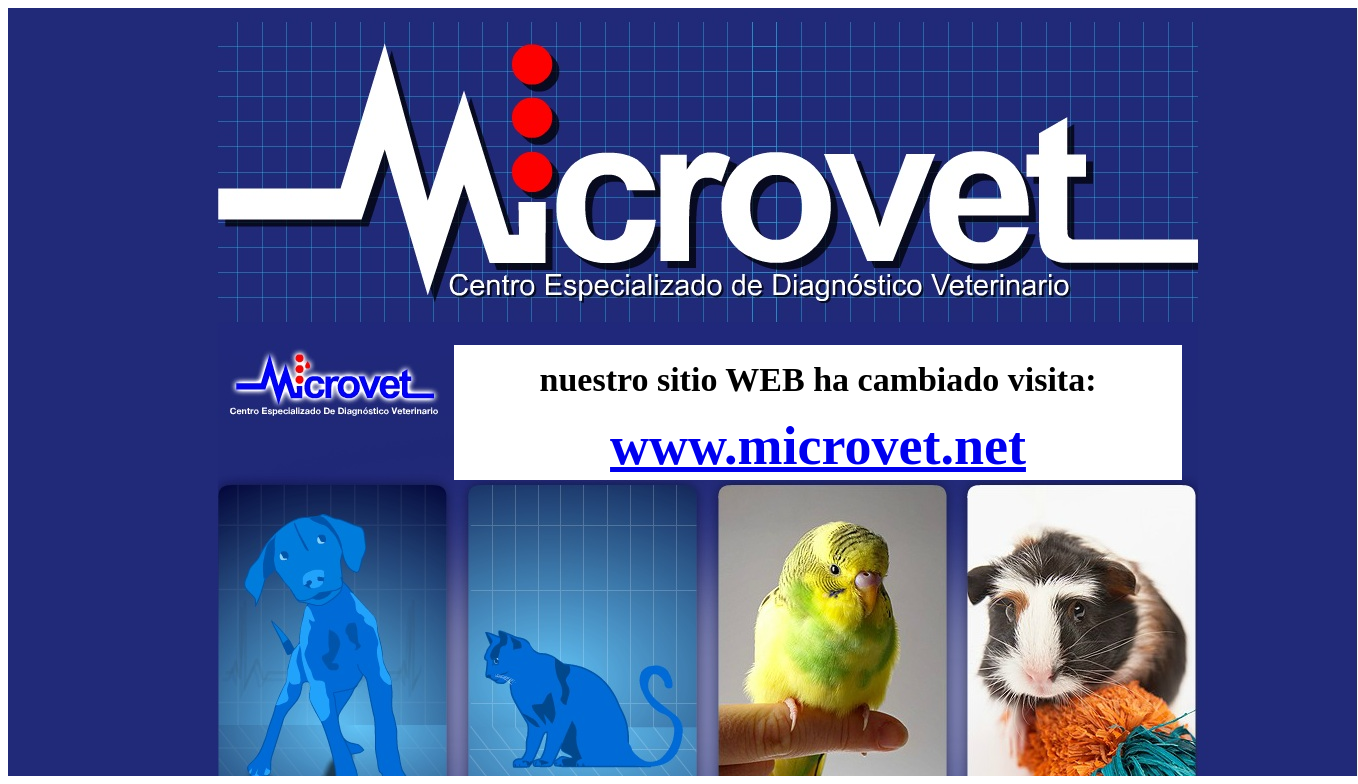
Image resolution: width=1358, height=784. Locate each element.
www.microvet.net (818, 446)
